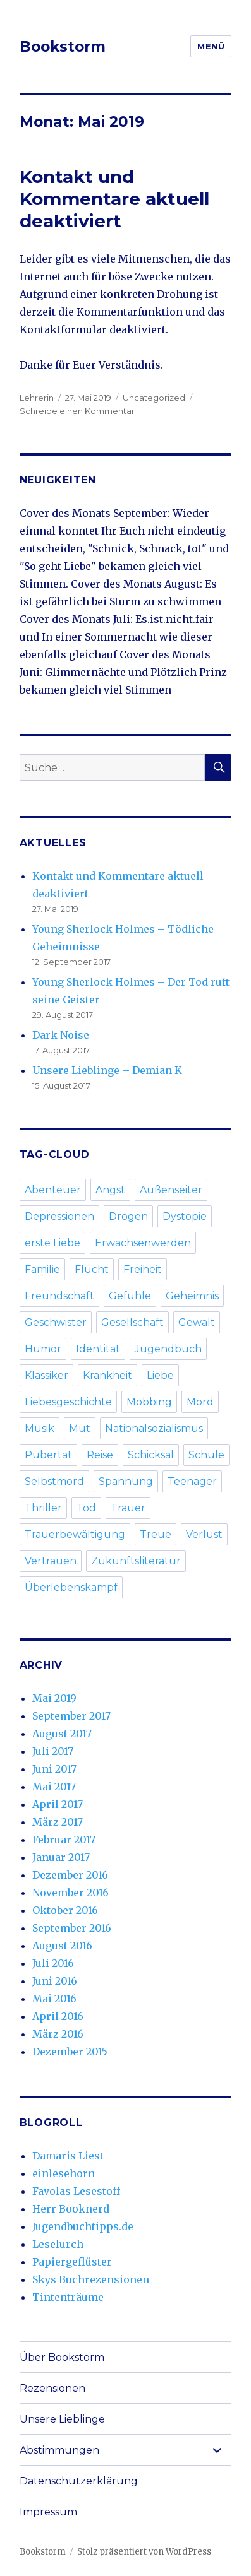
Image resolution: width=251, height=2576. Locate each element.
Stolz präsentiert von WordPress (144, 2551)
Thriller (43, 1508)
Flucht (92, 1269)
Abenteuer (53, 1190)
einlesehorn (63, 2173)
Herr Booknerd (70, 2208)
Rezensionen (52, 2388)
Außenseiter (171, 1190)
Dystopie (184, 1216)
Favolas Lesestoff (76, 2191)
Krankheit (107, 1375)
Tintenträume (68, 2297)
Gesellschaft (132, 1322)
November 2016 (70, 1892)
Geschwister (56, 1322)
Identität (98, 1349)
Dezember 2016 (70, 1875)
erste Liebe (52, 1243)
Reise (100, 1455)
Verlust (204, 1534)
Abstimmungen (59, 2450)
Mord (200, 1402)
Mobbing (149, 1402)
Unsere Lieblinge (62, 2419)
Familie (42, 1269)
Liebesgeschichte (68, 1402)
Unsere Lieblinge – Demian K (107, 1070)
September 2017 (71, 1716)
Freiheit (142, 1269)
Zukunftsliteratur (136, 1561)
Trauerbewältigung (75, 1534)
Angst (110, 1190)
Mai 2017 (54, 1786)
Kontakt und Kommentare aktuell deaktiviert (114, 199)
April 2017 (57, 1804)
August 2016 (62, 1945)
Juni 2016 (54, 1981)
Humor (43, 1349)
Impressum (48, 2512)
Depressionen (59, 1216)
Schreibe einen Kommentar (77, 411)
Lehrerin (37, 398)
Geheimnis (192, 1296)
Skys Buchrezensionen (90, 2279)
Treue (155, 1534)
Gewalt (196, 1322)
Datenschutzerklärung (79, 2481)
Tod (86, 1508)
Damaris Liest (68, 2155)
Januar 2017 (61, 1857)
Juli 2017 (52, 1751)
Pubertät (48, 1455)
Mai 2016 (54, 1998)
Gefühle (130, 1296)
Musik (39, 1428)
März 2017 (57, 1822)
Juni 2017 (54, 1769)
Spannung (126, 1481)
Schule (206, 1455)
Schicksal (151, 1455)
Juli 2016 (53, 1963)
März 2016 (57, 2034)
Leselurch (57, 2244)
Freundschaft (59, 1296)
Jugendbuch (168, 1349)
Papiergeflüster (72, 2261)
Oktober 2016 (65, 1910)
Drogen (128, 1216)
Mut (79, 1428)
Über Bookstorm (62, 2357)
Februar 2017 (63, 1839)
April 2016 (57, 2016)
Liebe (160, 1375)
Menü (210, 46)
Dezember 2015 (69, 2051)
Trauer (128, 1508)
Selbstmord (54, 1481)
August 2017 (62, 1733)
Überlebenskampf (71, 1587)
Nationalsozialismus (154, 1428)
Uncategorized (154, 398)
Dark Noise (60, 1035)
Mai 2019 (54, 1698)
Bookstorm (63, 47)
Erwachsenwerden (143, 1243)
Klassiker (46, 1375)
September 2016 (71, 1928)
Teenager (192, 1481)
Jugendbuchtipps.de (82, 2226)
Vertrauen (51, 1561)
